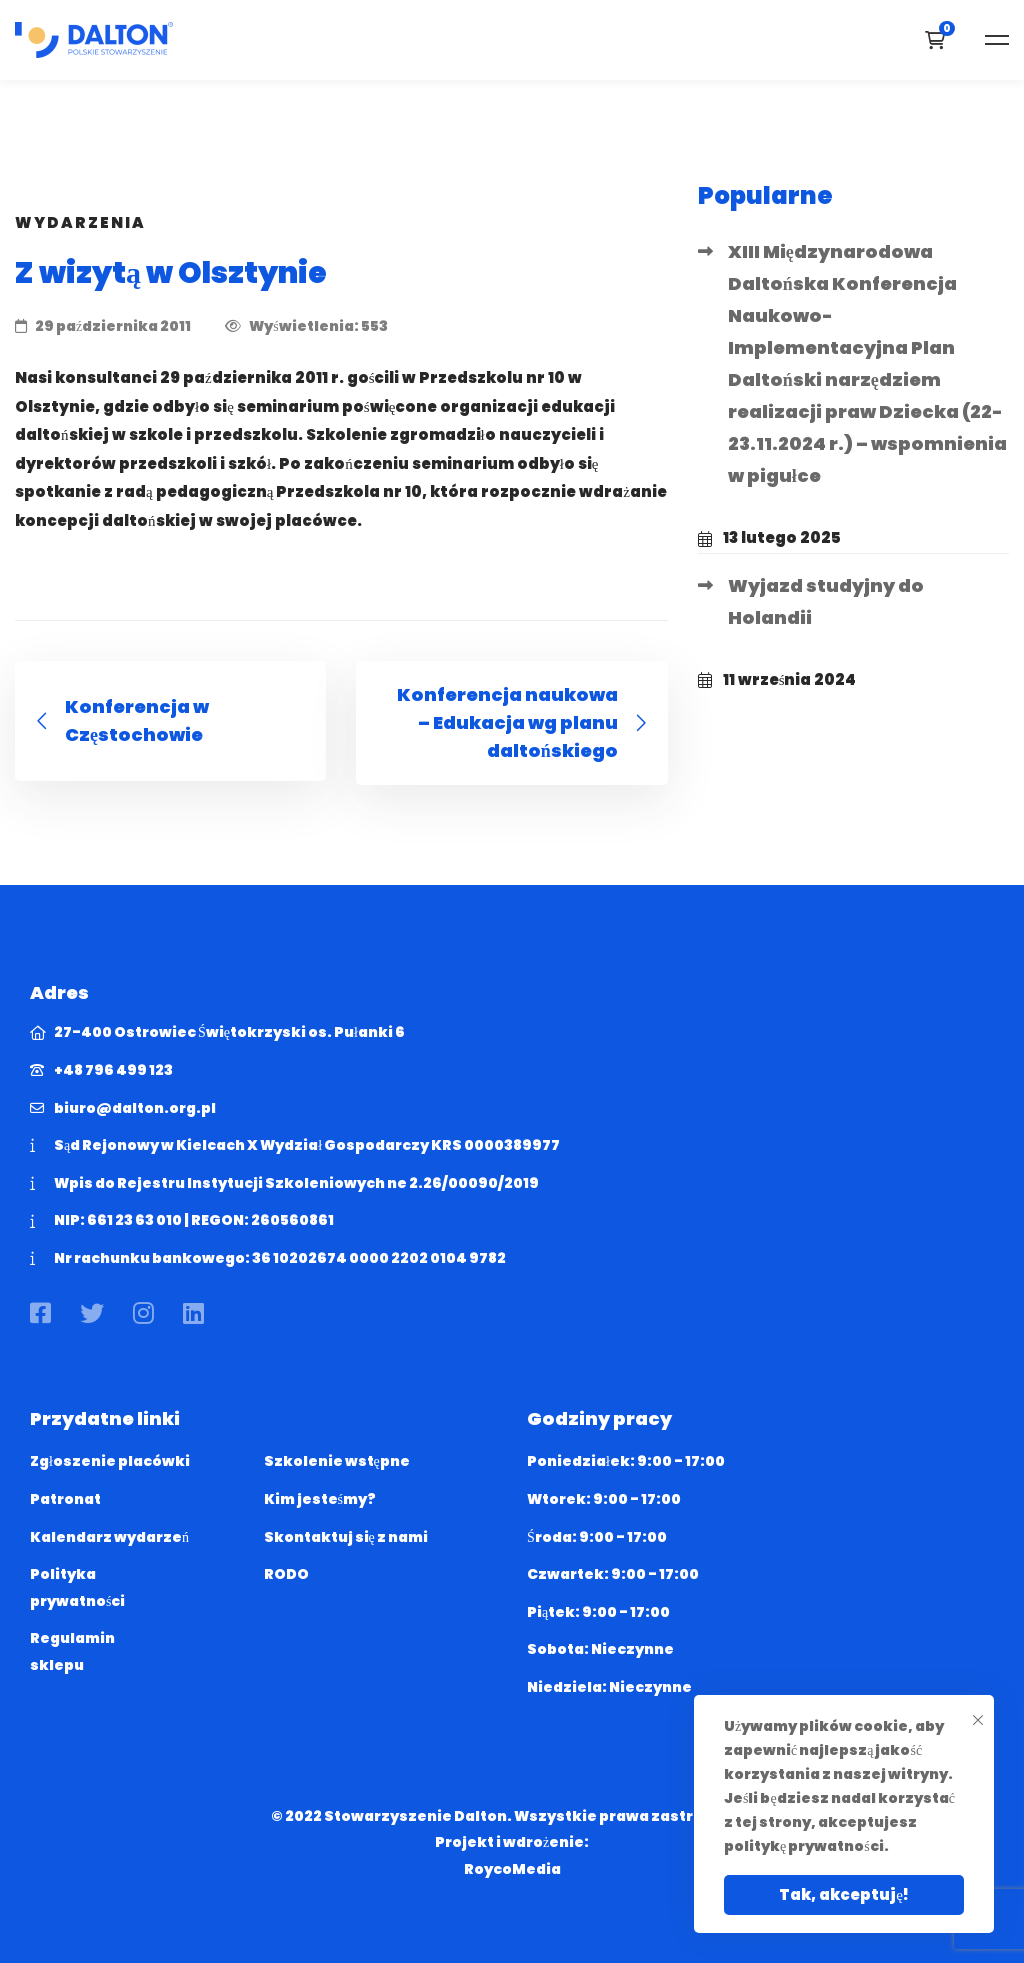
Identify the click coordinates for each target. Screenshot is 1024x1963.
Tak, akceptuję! (844, 1894)
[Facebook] (40, 1313)
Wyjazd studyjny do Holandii (826, 601)
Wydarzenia (80, 222)
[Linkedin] (193, 1313)
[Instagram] (143, 1313)
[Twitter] (92, 1313)
